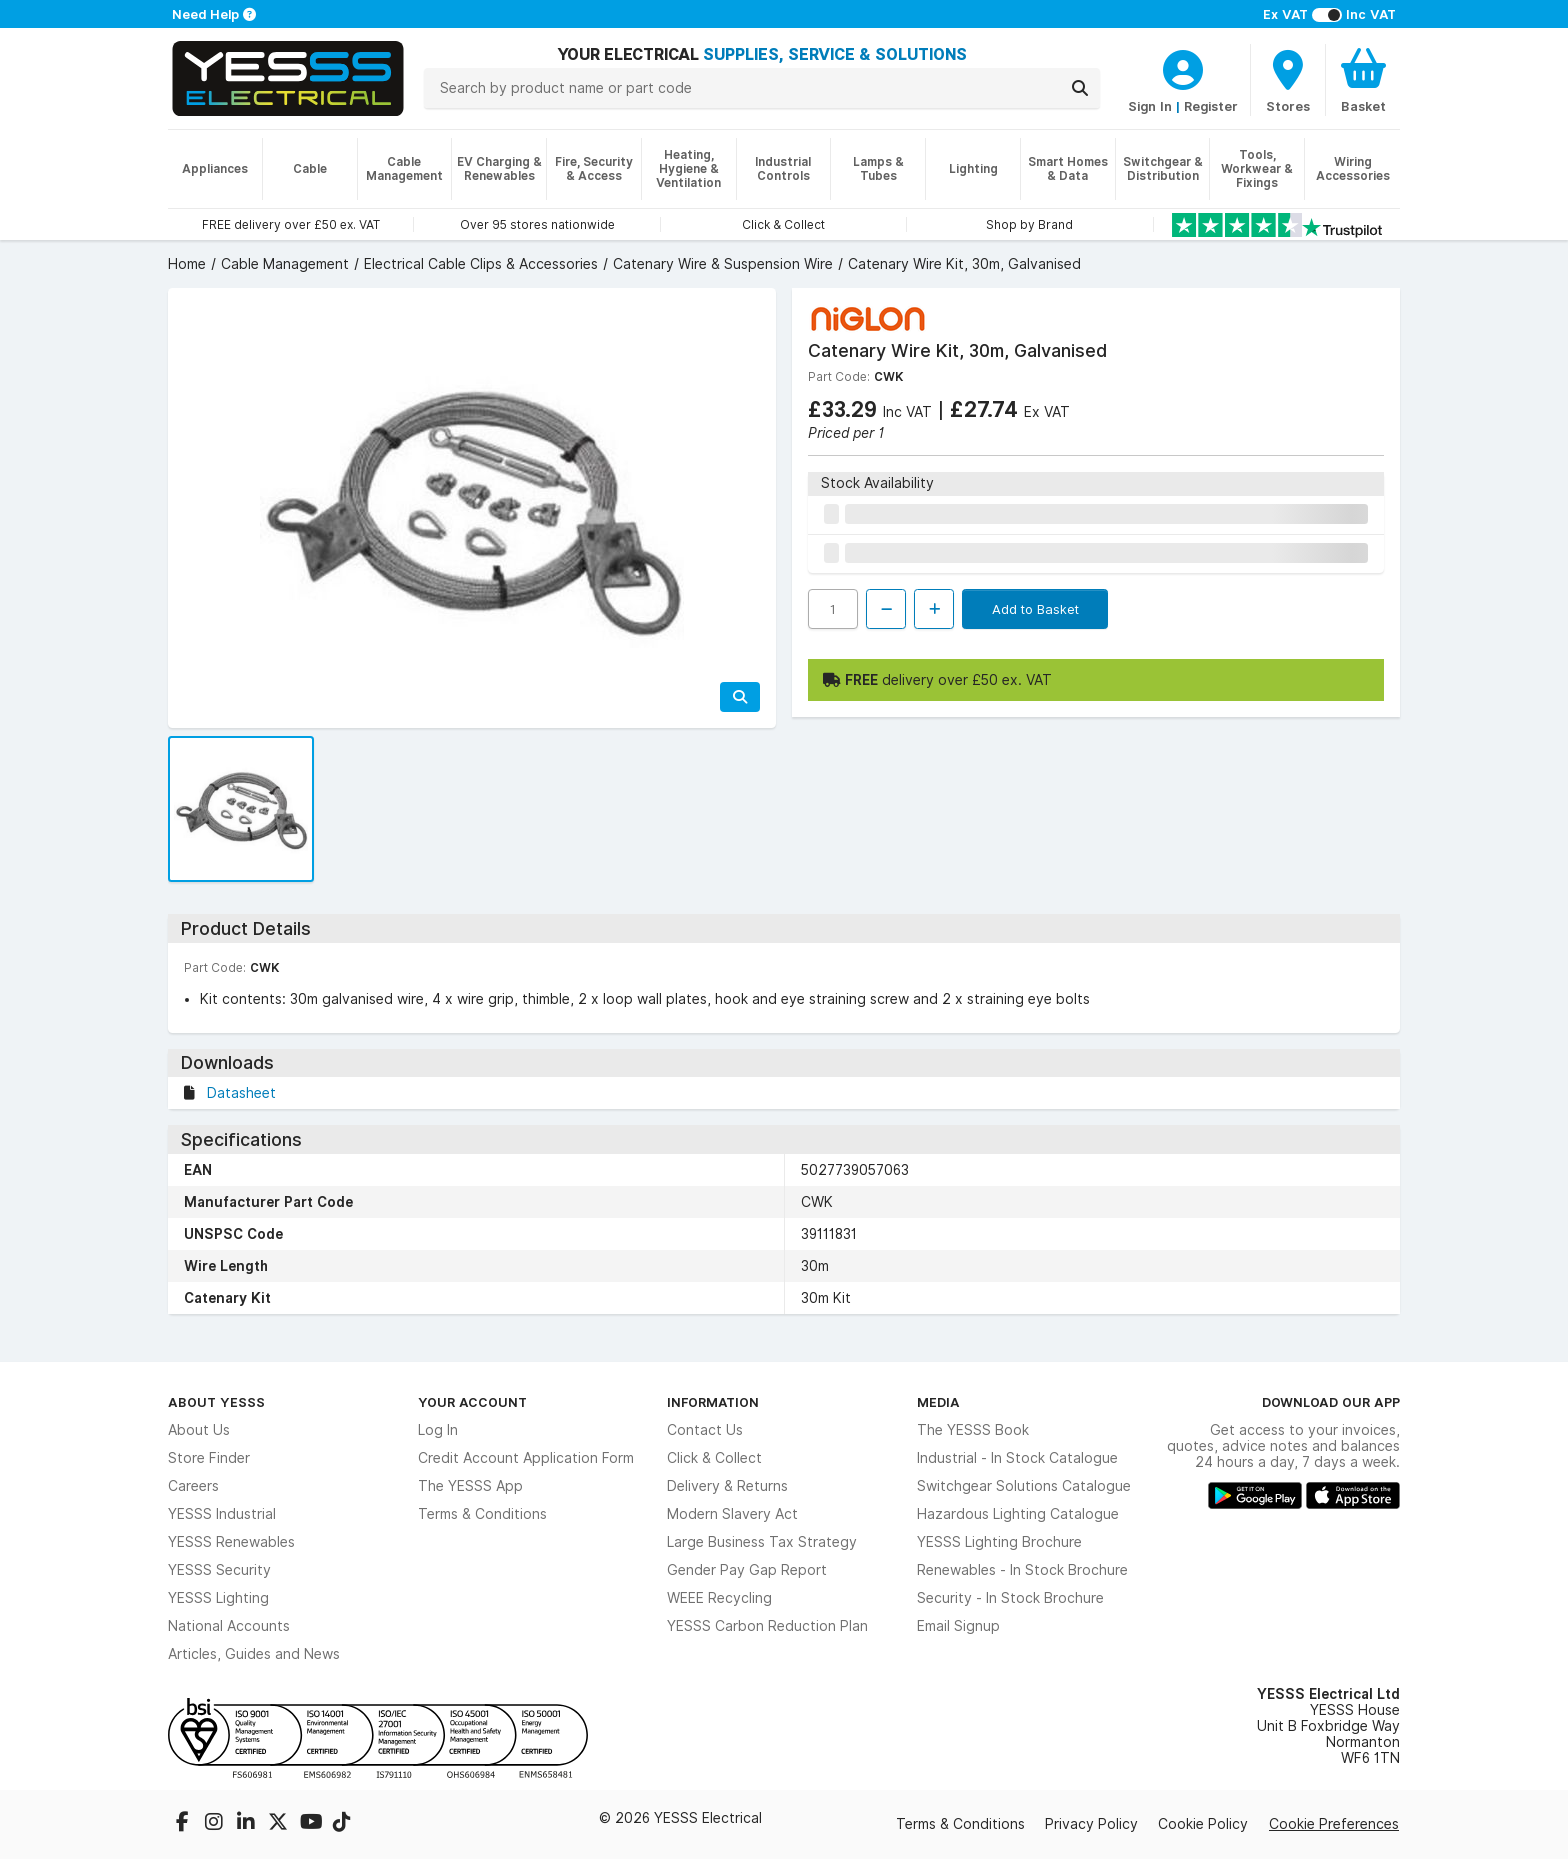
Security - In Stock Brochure (1010, 1598)
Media (938, 1402)
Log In (438, 1430)
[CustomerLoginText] (1183, 67)
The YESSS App (470, 1486)
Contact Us (705, 1430)
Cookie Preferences (1334, 1824)
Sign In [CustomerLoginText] (1150, 106)
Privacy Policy (1091, 1824)
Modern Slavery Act (732, 1514)
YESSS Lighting (218, 1598)
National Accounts (229, 1626)
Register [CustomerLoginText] (1211, 106)
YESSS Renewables (231, 1542)
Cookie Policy (1203, 1824)
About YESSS (216, 1402)
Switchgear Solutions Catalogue (1024, 1486)
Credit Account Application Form (526, 1458)
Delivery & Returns (727, 1486)
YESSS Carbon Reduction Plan (767, 1626)
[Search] (1080, 88)
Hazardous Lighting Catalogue (1018, 1514)
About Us (199, 1430)
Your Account (472, 1402)
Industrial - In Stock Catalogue (1017, 1458)
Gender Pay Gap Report (747, 1570)
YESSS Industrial (222, 1514)
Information (713, 1402)
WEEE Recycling (719, 1598)
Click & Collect (714, 1458)
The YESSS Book (973, 1430)
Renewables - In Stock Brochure (1022, 1570)
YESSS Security (219, 1570)
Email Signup (958, 1626)
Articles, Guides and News (254, 1654)
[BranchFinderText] (1288, 80)
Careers (193, 1486)
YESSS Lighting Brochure (999, 1542)
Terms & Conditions (482, 1514)
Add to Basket (1035, 609)
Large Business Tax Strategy (762, 1542)
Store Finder (209, 1458)
